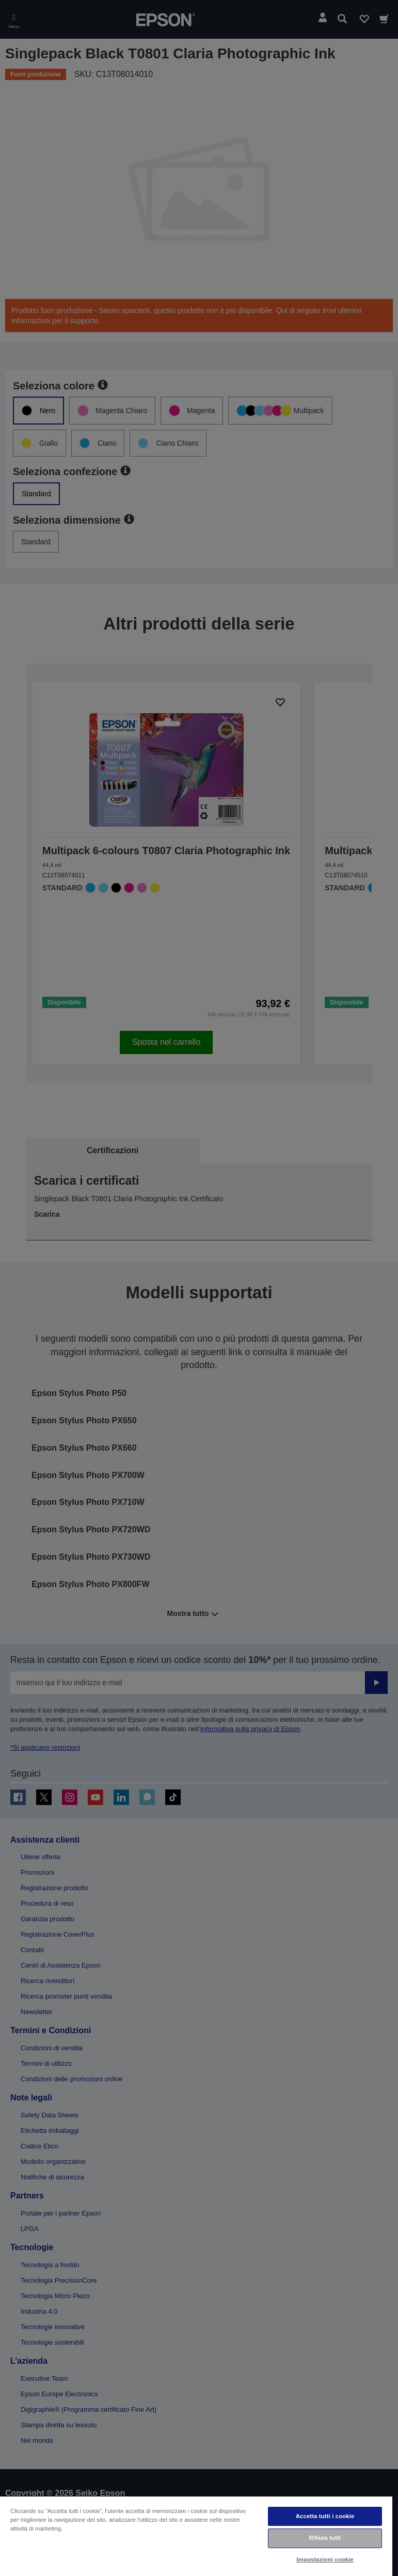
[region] (196, 2535)
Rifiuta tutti (325, 2538)
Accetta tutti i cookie (325, 2516)
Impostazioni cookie (325, 2559)
